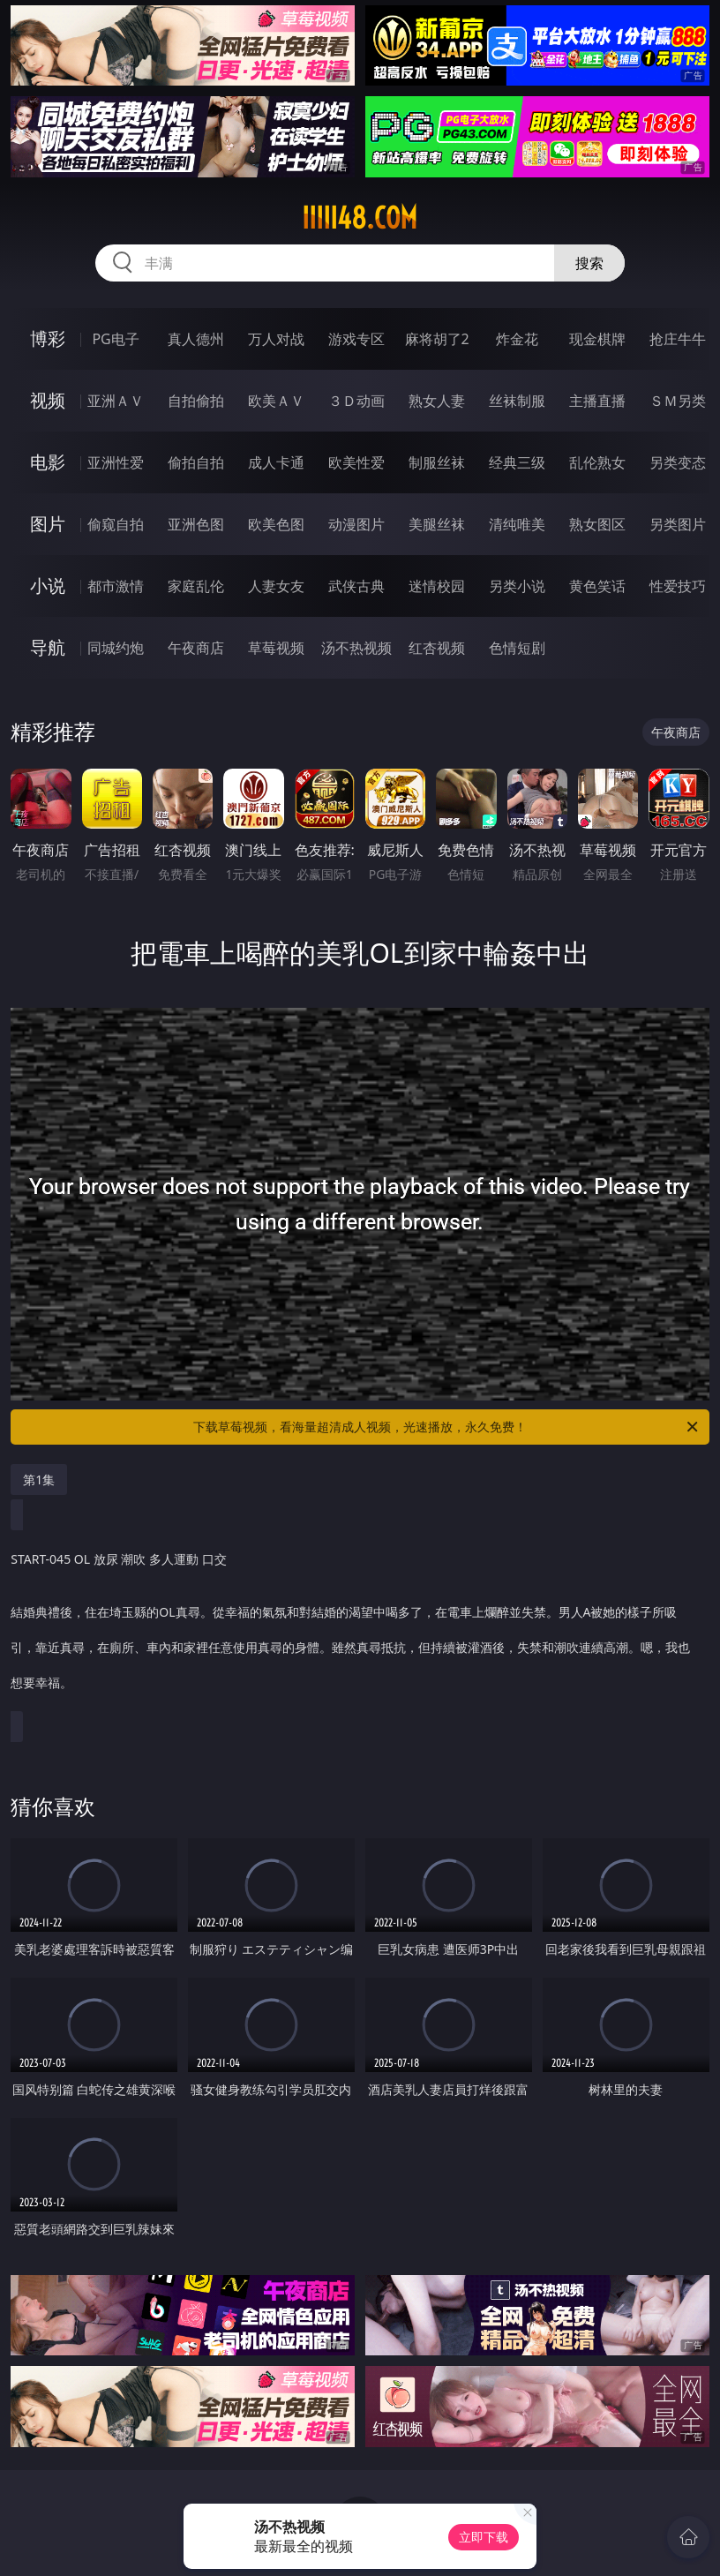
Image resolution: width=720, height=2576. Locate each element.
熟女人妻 (437, 400)
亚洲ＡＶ (115, 400)
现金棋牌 (597, 339)
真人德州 (196, 339)
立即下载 (483, 2536)
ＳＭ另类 (677, 400)
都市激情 (115, 586)
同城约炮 (115, 647)
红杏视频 (437, 647)
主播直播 (597, 400)
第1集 (39, 1479)
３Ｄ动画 (356, 400)
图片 (47, 524)
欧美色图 (276, 524)
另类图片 (677, 524)
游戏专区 (356, 339)
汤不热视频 (356, 647)
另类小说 (517, 586)
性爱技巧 (677, 586)
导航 (47, 647)
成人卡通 (276, 462)
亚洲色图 (196, 524)
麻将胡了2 (437, 339)
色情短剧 (517, 647)
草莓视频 (276, 647)
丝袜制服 (517, 400)
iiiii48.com (359, 218)
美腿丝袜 (437, 524)
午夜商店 (196, 647)
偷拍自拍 (196, 462)
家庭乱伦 (196, 586)
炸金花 (517, 339)
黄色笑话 (597, 586)
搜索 (589, 263)
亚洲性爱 (115, 462)
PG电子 (115, 339)
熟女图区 (597, 524)
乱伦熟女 (597, 462)
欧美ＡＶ (276, 400)
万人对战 (276, 339)
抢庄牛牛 (677, 339)
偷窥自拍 (115, 524)
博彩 (47, 338)
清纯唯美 (517, 524)
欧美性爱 (356, 462)
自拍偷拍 (196, 400)
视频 (47, 400)
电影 (47, 462)
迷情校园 (437, 586)
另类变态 (677, 462)
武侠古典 (356, 586)
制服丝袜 (437, 462)
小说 (47, 585)
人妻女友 (276, 586)
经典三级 (517, 462)
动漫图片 (356, 524)
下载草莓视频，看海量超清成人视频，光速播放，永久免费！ (447, 1427)
